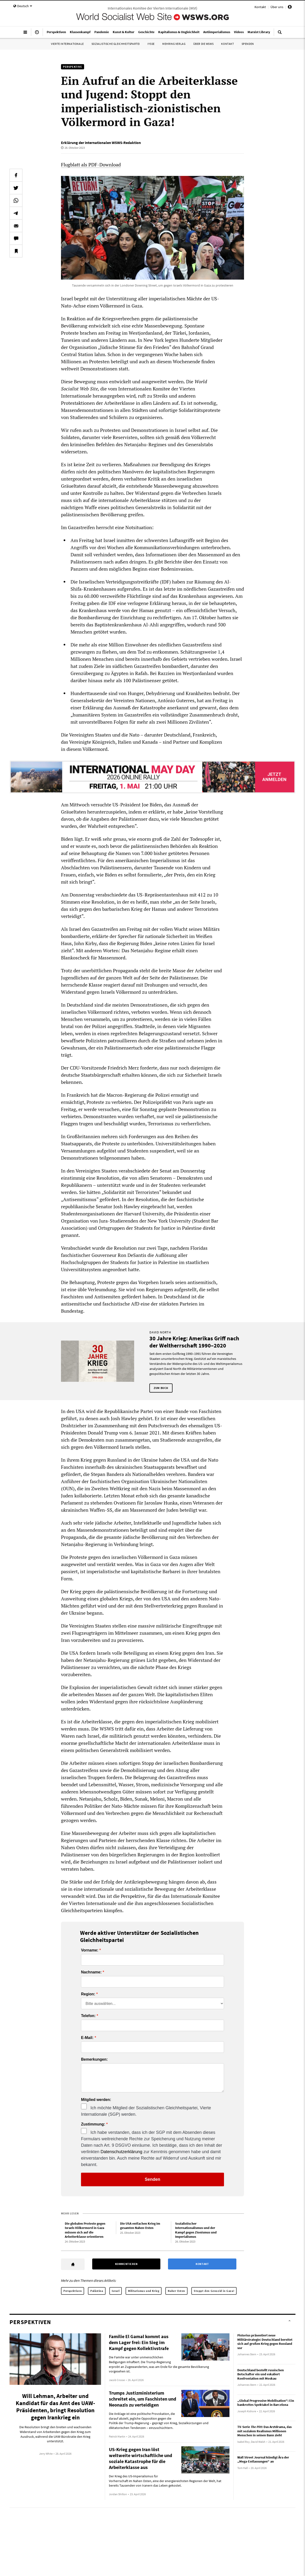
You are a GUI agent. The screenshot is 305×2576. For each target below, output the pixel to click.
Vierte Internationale (67, 44)
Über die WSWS (203, 44)
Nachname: (91, 1972)
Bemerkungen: (94, 2059)
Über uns (276, 7)
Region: (88, 1994)
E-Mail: (87, 2038)
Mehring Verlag (173, 44)
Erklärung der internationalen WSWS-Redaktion (101, 142)
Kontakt (260, 7)
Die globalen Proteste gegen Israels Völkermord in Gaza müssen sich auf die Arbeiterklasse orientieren (85, 2230)
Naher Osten (176, 2291)
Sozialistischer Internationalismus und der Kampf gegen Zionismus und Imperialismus (196, 2230)
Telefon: (88, 2016)
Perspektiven (72, 2291)
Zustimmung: (93, 2124)
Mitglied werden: (96, 2100)
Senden (152, 2179)
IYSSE (151, 44)
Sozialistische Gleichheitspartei (116, 44)
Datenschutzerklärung (121, 2151)
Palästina (96, 2291)
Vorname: (89, 1950)
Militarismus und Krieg (143, 2291)
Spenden (248, 44)
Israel (116, 2291)
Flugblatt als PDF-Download (91, 164)
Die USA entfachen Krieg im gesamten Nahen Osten (140, 2225)
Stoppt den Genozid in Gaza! (214, 2291)
